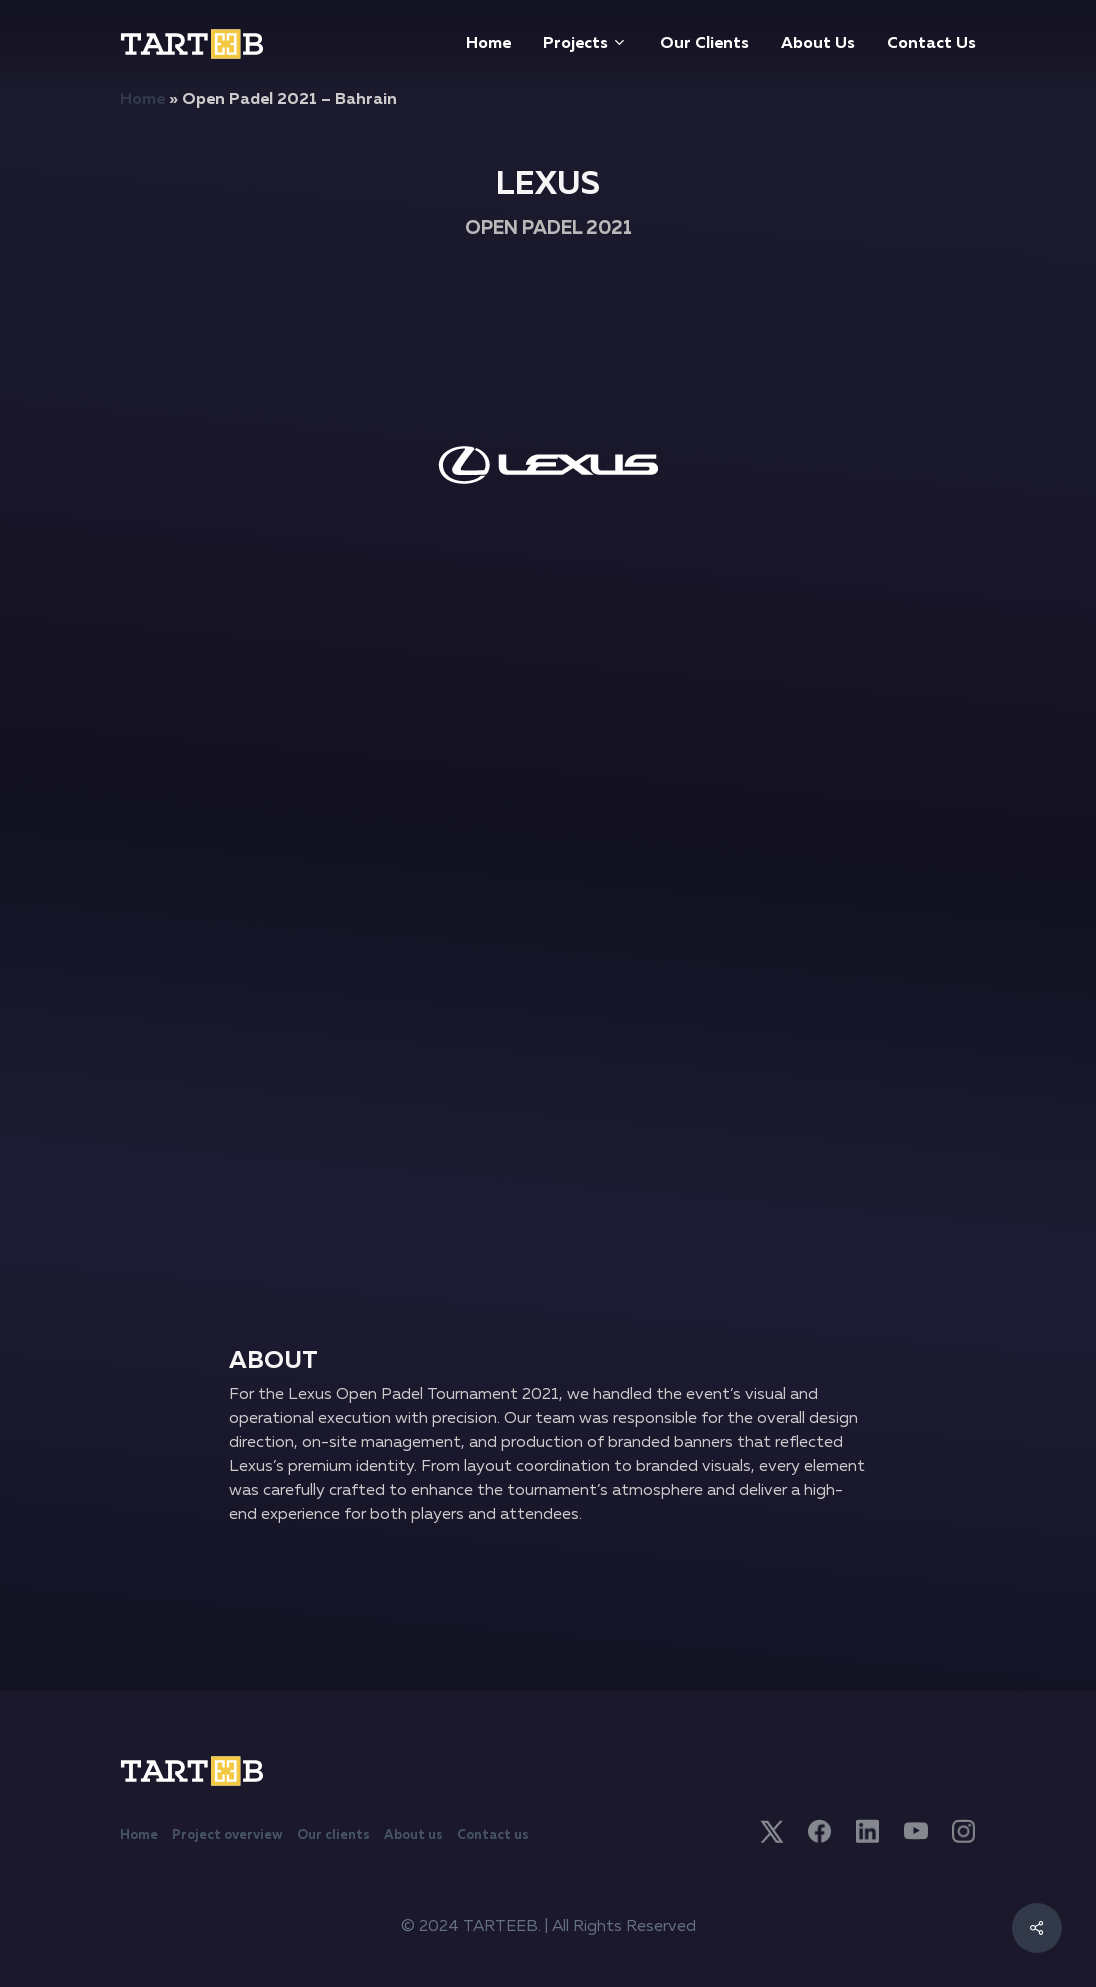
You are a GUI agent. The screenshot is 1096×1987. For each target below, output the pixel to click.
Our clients (333, 1835)
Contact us (493, 1835)
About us (413, 1835)
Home (142, 100)
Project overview (227, 1835)
